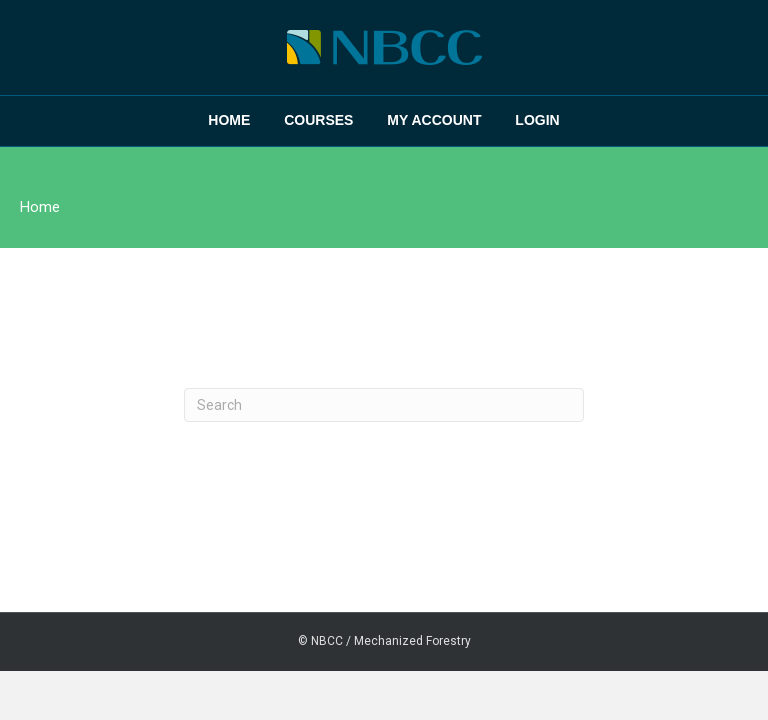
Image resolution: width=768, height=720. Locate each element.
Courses (318, 120)
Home (229, 120)
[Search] (384, 405)
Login (537, 120)
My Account (434, 120)
